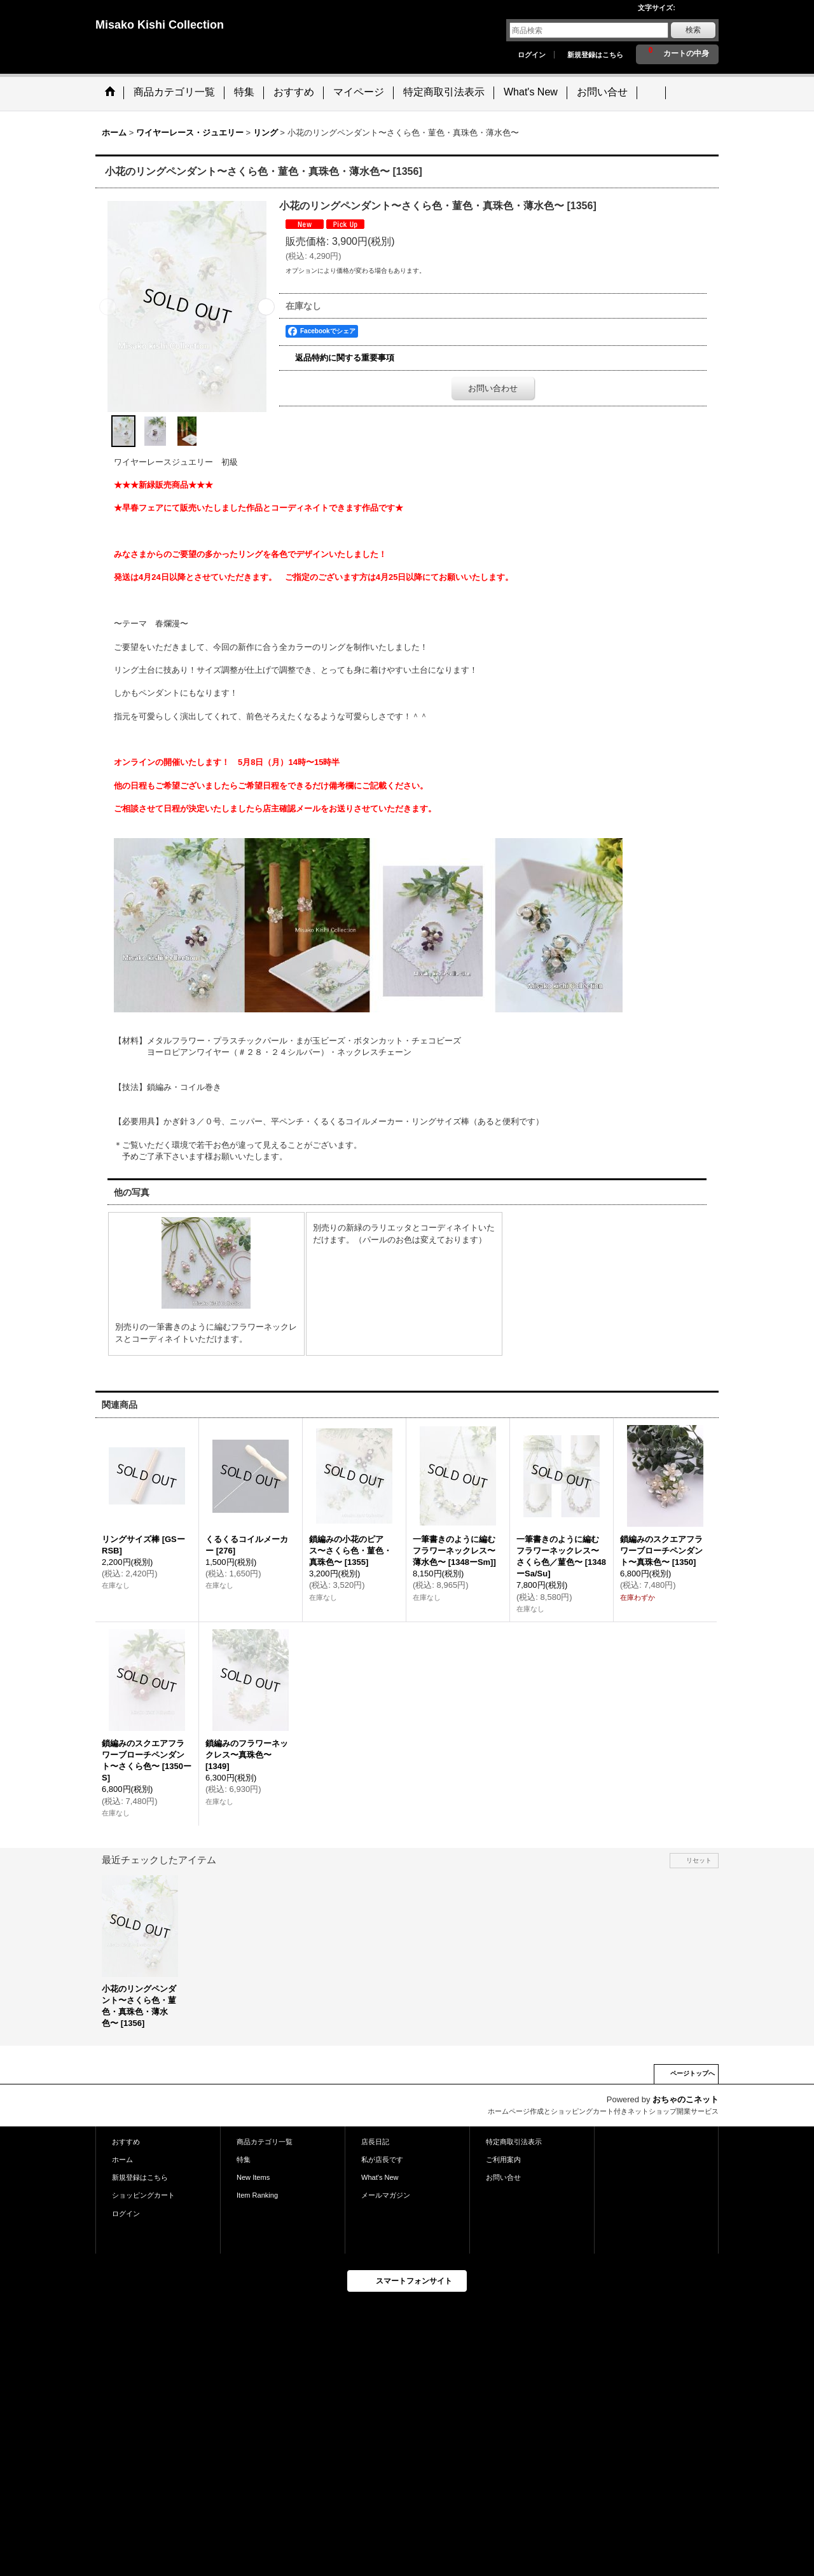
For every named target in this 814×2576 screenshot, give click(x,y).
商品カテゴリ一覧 (265, 2142)
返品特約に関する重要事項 (344, 357)
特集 (244, 2159)
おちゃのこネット (685, 2099)
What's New (380, 2177)
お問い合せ (503, 2177)
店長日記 (375, 2142)
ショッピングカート (143, 2195)
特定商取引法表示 (514, 2142)
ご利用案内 (503, 2159)
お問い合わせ (493, 388)
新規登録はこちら (595, 55)
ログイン (532, 55)
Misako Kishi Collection (159, 24)
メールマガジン (385, 2195)
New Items (253, 2177)
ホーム (122, 2159)
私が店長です (382, 2159)
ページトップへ (692, 2073)
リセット (699, 1860)
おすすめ (126, 2142)
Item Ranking (257, 2195)
